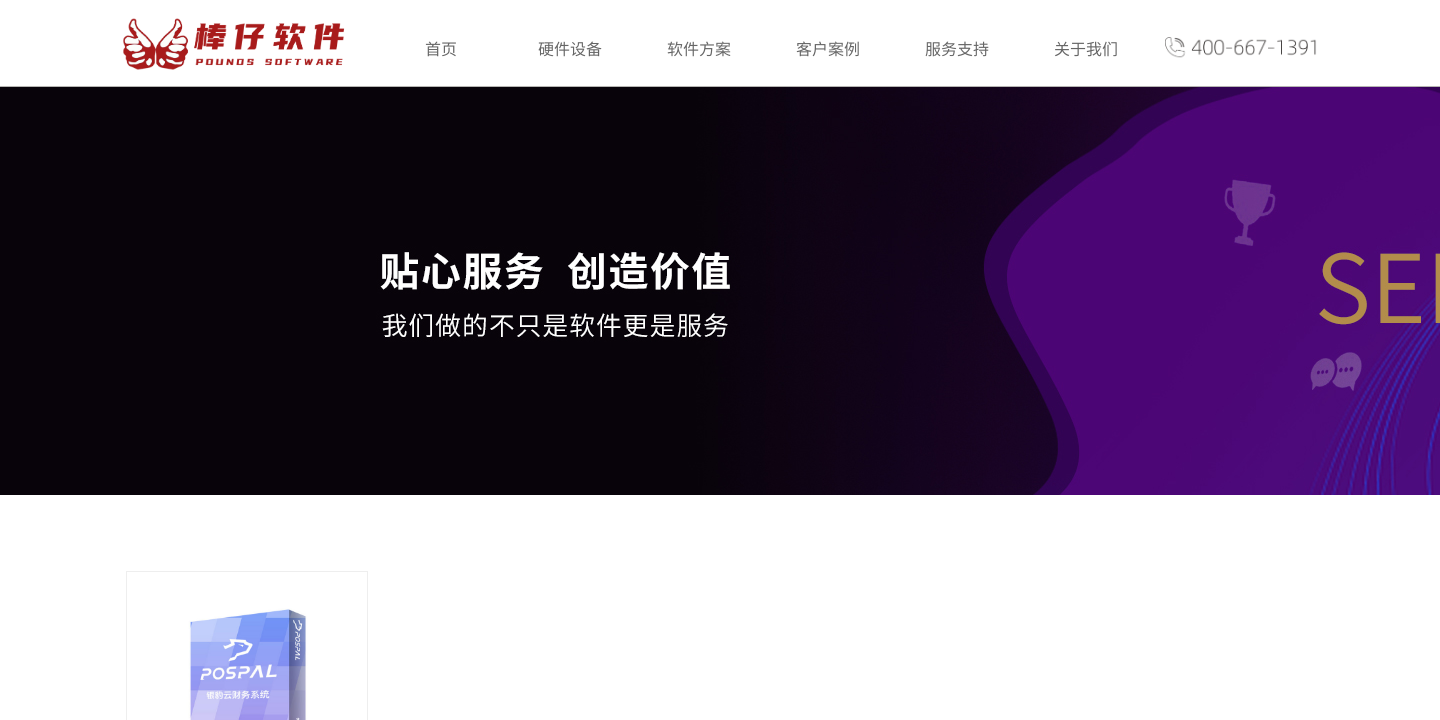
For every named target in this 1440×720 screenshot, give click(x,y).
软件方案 (699, 48)
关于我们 (1086, 48)
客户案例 (828, 48)
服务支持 (957, 48)
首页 (441, 48)
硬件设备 (570, 48)
